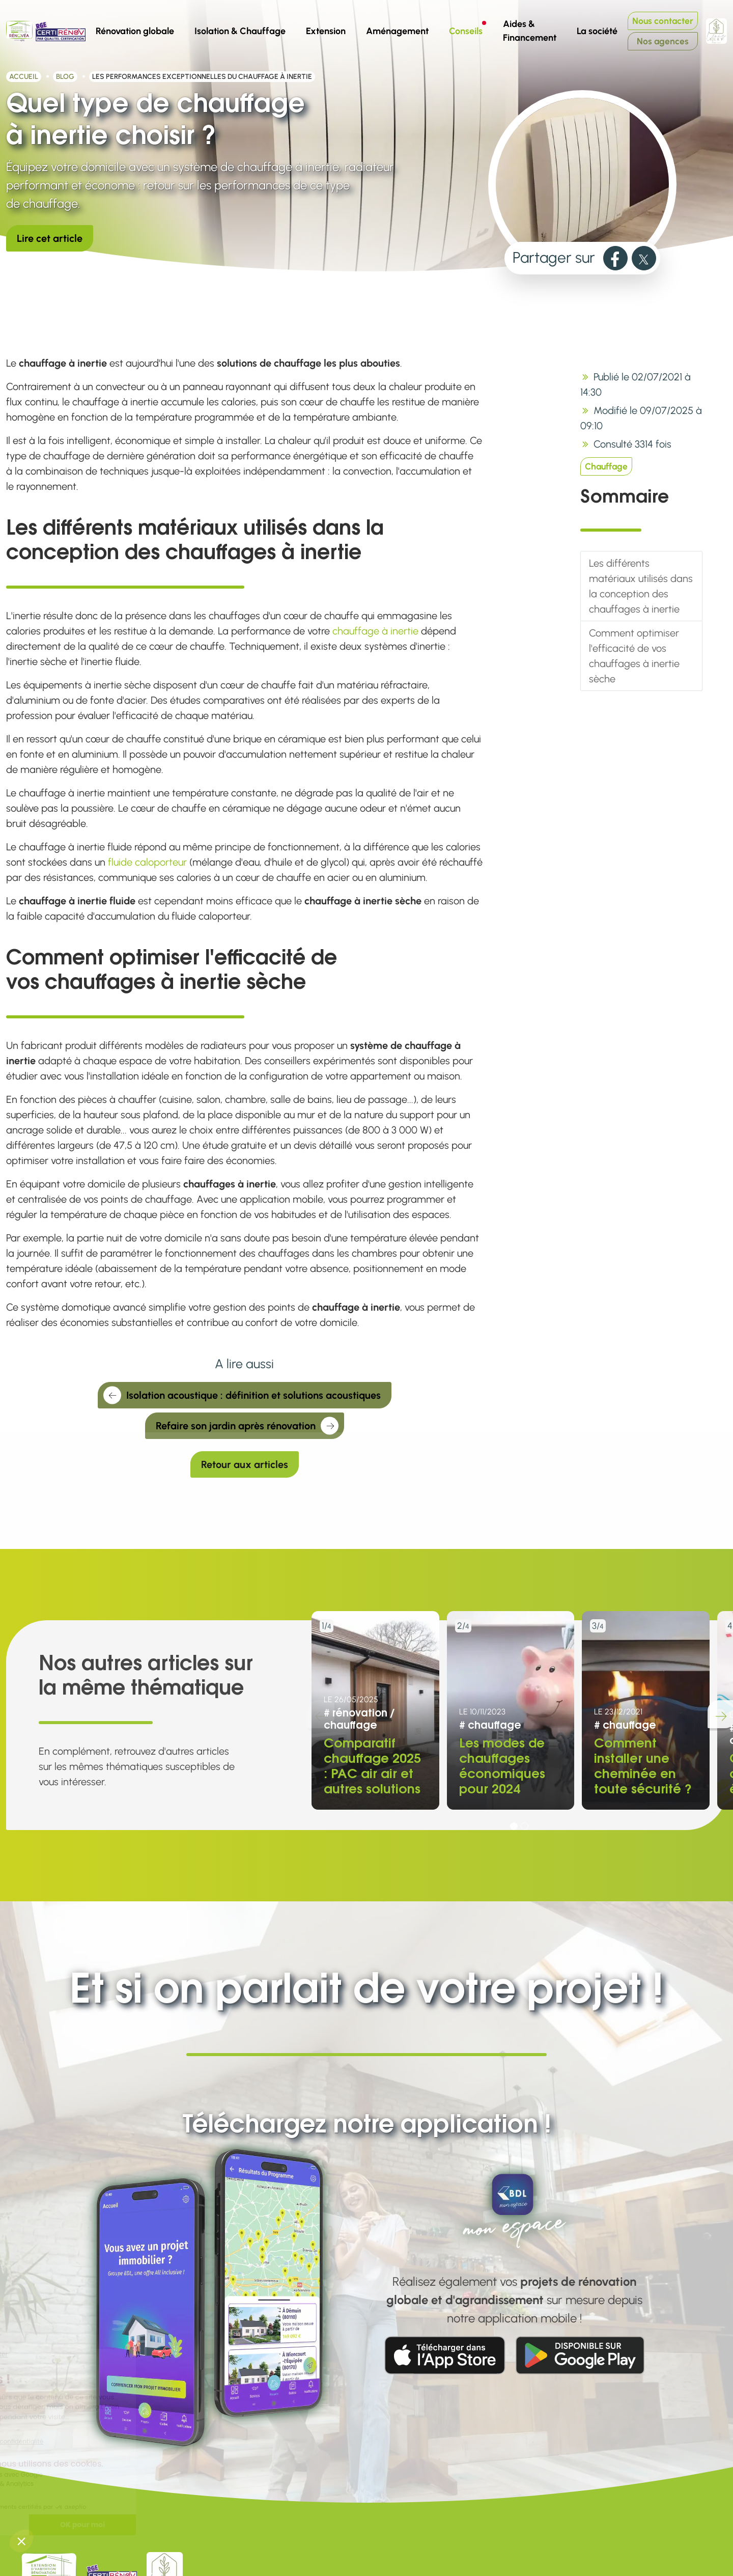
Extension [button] (326, 31)
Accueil (23, 76)
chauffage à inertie (375, 631)
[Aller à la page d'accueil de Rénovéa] (19, 31)
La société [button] (601, 29)
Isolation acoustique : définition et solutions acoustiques (242, 1396)
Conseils (469, 29)
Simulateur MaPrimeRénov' (493, 2567)
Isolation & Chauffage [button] (240, 31)
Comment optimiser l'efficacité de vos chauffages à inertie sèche (634, 656)
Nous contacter (662, 20)
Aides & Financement (529, 30)
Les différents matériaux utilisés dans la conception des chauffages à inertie (641, 586)
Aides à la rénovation (481, 2536)
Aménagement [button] (397, 31)
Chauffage (606, 466)
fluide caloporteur (147, 862)
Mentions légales (319, 2551)
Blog (65, 76)
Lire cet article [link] (49, 238)
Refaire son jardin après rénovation (247, 1427)
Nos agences (663, 41)
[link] (615, 258)
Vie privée (303, 2567)
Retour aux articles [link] (244, 1464)
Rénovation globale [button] (135, 31)
